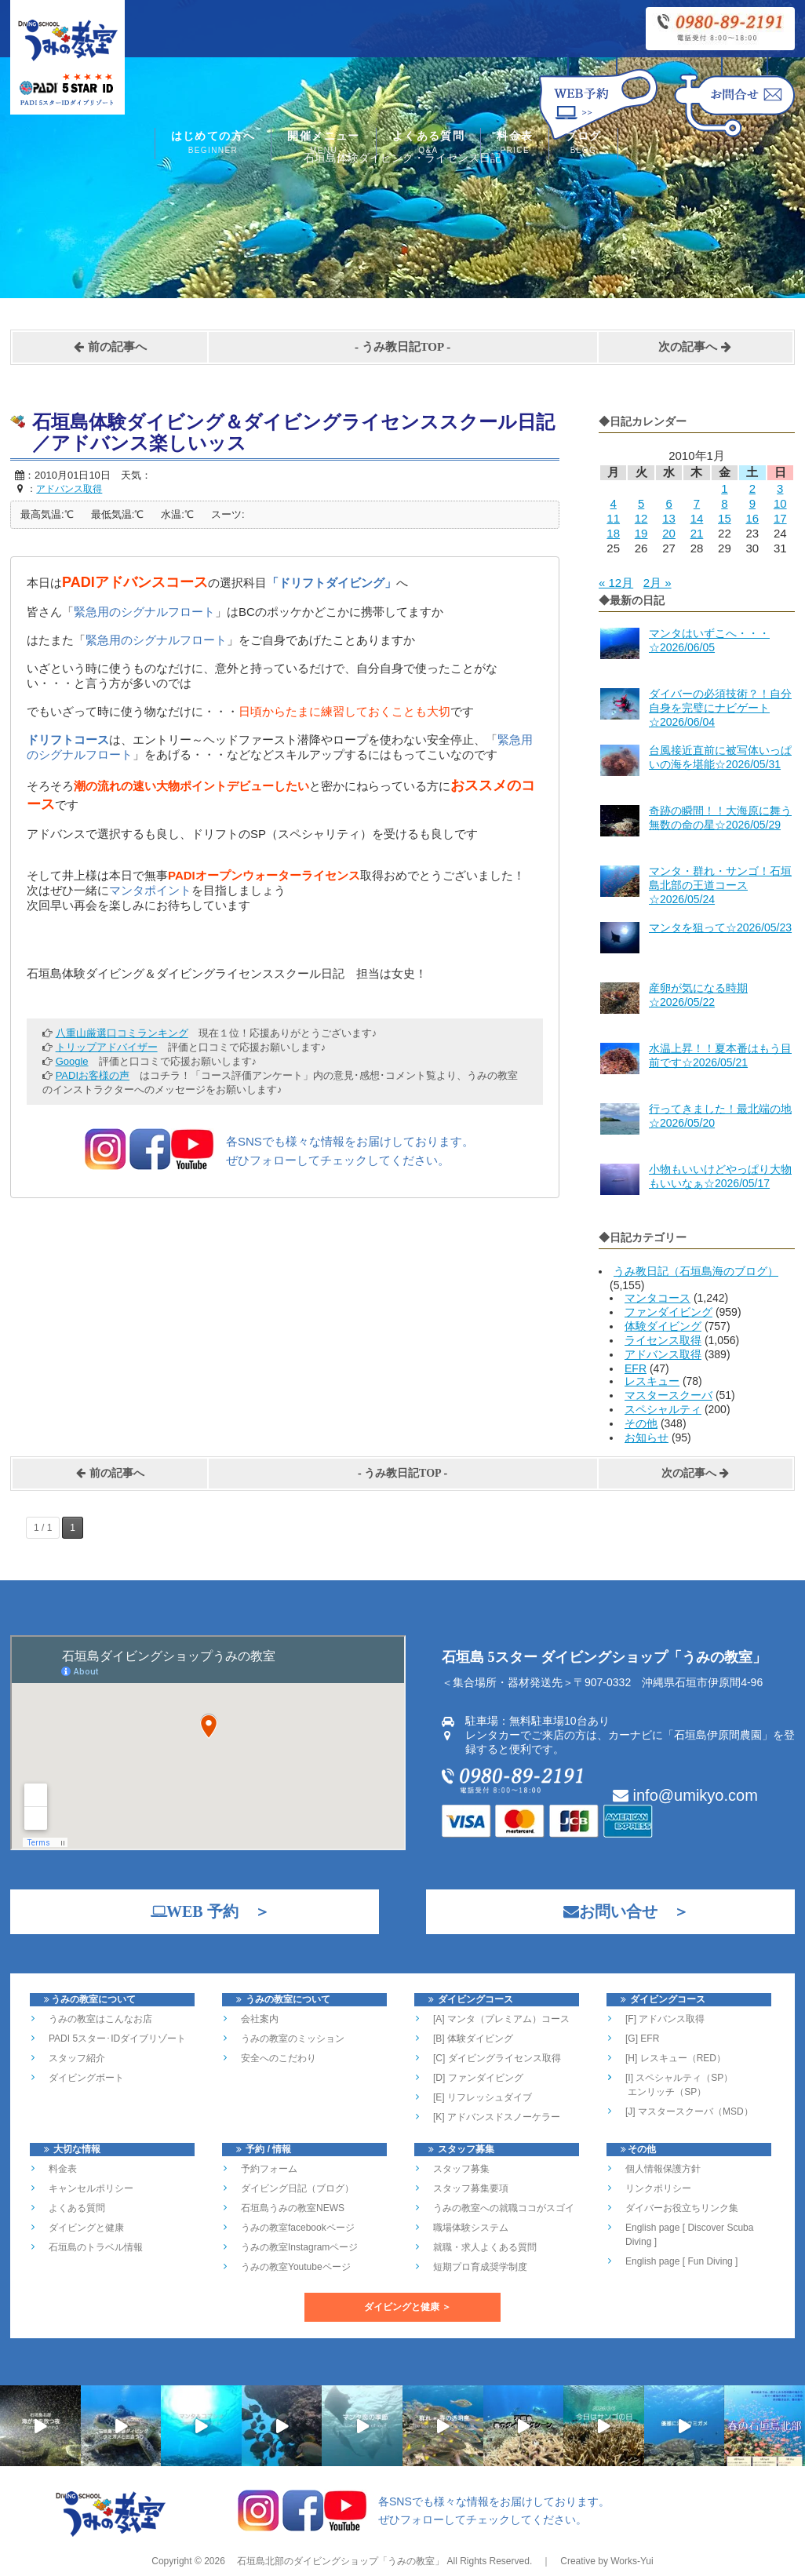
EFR (636, 1368)
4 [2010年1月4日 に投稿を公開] (613, 503)
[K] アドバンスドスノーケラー (496, 2116)
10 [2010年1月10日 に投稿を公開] (780, 503)
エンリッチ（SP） (665, 2091)
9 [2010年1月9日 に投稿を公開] (752, 503)
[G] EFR (642, 2038)
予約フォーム (269, 2168)
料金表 (515, 144)
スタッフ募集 (461, 2168)
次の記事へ (695, 347)
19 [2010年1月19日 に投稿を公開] (641, 533)
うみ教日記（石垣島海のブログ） (696, 1271)
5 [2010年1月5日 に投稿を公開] (641, 503)
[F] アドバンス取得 (665, 2018)
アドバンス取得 (663, 1354)
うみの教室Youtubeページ (296, 2266)
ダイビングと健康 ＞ (407, 2306)
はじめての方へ (213, 144)
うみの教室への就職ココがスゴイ (503, 2208)
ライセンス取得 (663, 1340)
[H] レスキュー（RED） (675, 2058)
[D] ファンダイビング (478, 2077)
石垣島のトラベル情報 (96, 2247)
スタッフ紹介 (77, 2058)
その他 (641, 1423)
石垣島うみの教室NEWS (292, 2208)
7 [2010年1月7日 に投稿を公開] (697, 503)
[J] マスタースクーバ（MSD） (689, 2111)
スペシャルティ (663, 1409)
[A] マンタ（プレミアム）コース (501, 2018)
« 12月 (616, 582)
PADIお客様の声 (92, 1075)
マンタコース (657, 1298)
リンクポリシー (658, 2188)
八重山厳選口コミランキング (122, 1033)
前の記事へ (110, 347)
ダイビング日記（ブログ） (297, 2188)
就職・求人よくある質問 (485, 2247)
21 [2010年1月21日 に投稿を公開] (697, 533)
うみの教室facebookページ (298, 2227)
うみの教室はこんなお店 (100, 2018)
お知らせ (646, 1437)
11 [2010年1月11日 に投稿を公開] (613, 518)
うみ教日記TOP (403, 347)
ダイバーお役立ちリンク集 (681, 2208)
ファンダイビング (668, 1312)
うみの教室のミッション (292, 2038)
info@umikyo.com (685, 1795)
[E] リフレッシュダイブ (482, 2097)
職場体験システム (470, 2227)
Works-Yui (631, 2561)
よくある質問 (428, 144)
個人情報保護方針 (663, 2168)
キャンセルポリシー (91, 2188)
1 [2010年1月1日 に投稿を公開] (724, 488)
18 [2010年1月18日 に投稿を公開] (613, 533)
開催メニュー (323, 144)
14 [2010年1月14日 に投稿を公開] (697, 518)
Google (72, 1061)
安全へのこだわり (278, 2058)
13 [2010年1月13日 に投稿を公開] (669, 518)
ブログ (583, 144)
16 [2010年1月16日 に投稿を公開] (752, 518)
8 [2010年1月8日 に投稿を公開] (724, 503)
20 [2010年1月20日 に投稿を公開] (669, 533)
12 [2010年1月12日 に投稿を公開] (641, 518)
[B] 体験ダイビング (473, 2038)
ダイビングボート (86, 2077)
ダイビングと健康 (86, 2227)
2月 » (657, 582)
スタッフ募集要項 (470, 2188)
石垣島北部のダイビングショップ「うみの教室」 (339, 2561)
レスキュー (652, 1381)
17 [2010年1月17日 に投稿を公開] (780, 518)
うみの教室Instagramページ (299, 2247)
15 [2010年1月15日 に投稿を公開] (724, 518)
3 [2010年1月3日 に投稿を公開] (780, 488)
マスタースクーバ (668, 1395)
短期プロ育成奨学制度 (480, 2266)
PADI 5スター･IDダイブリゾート (117, 2038)
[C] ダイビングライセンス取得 (497, 2058)
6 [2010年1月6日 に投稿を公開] (668, 503)
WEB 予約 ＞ (202, 1911)
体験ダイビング (663, 1326)
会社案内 (260, 2018)
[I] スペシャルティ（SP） (679, 2077)
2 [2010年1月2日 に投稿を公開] (752, 488)
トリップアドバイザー (107, 1047)
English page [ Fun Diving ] (681, 2261)
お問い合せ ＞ (618, 1911)
